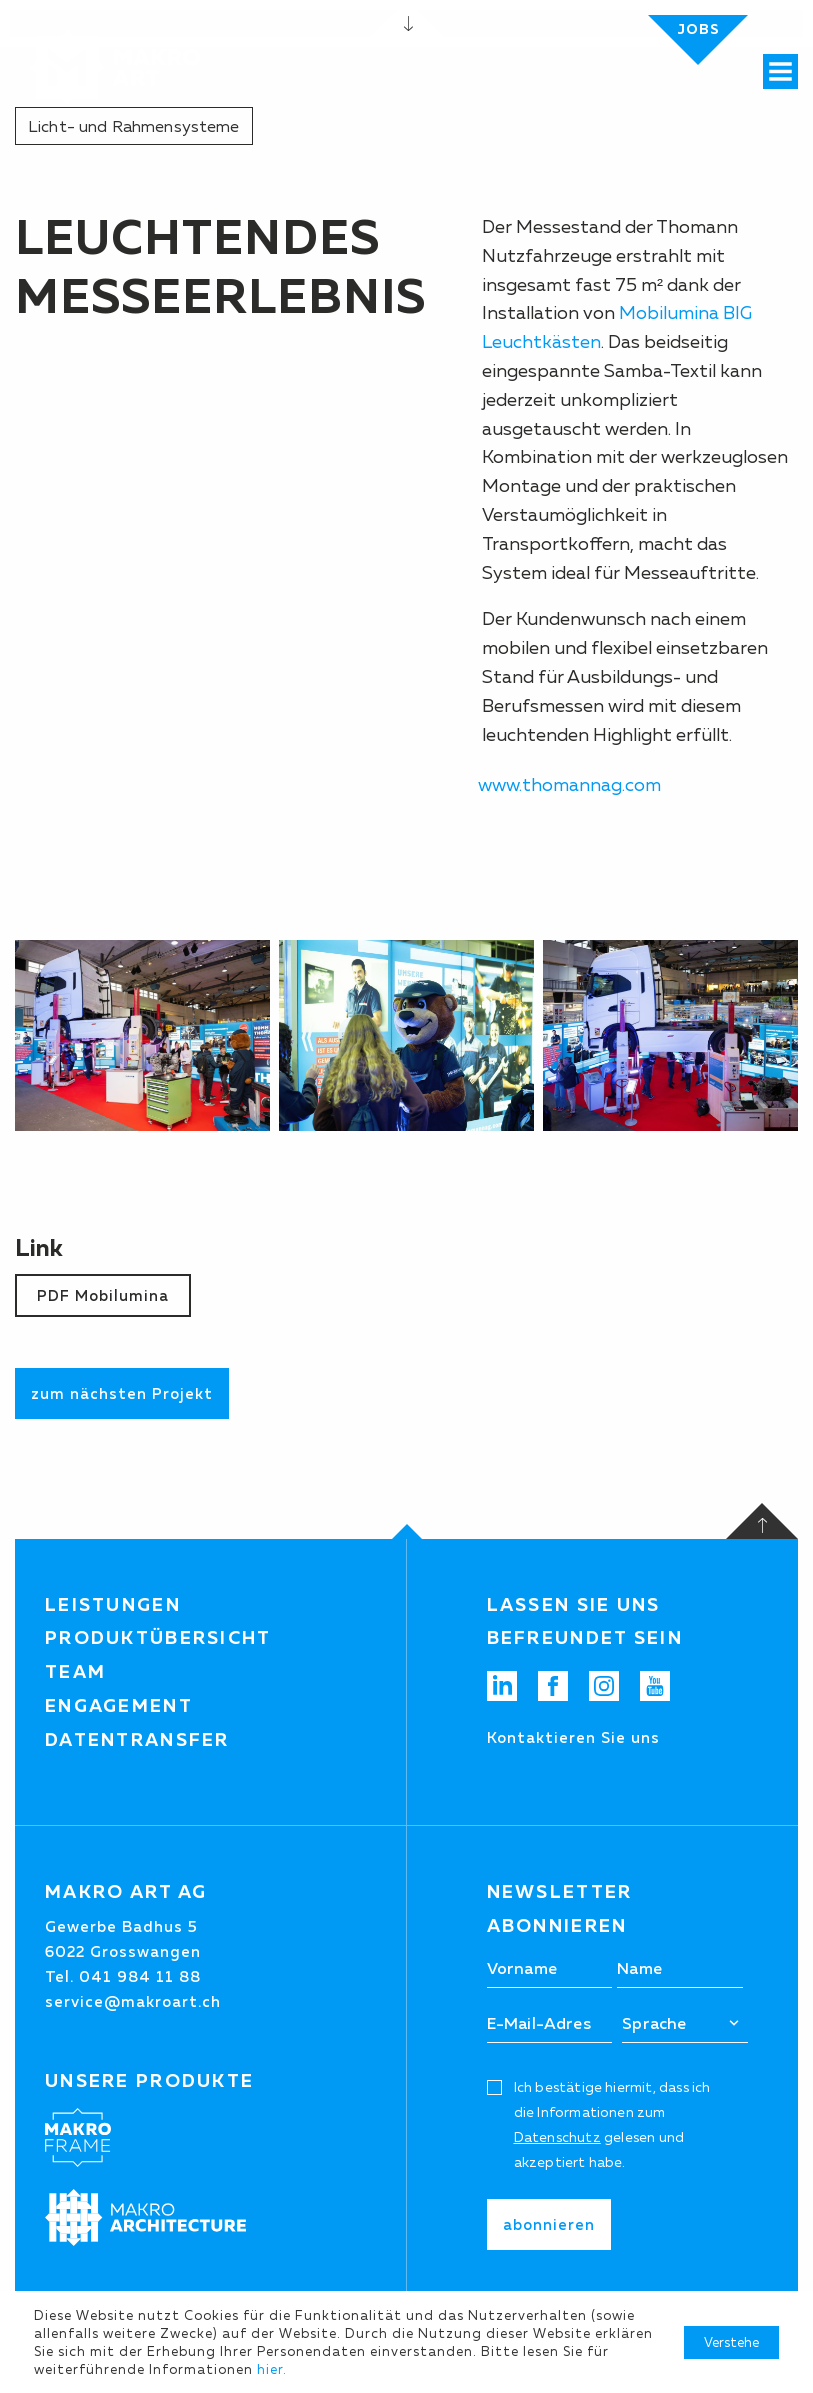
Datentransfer (137, 1740)
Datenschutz (557, 2137)
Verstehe (731, 2342)
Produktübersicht (158, 1638)
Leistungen (113, 1605)
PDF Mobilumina (103, 1295)
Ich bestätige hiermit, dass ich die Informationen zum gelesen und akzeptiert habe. (612, 2125)
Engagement (119, 1706)
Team (75, 1672)
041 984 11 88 (140, 1976)
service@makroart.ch (133, 2001)
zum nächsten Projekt (122, 1393)
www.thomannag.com (569, 785)
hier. (272, 2369)
